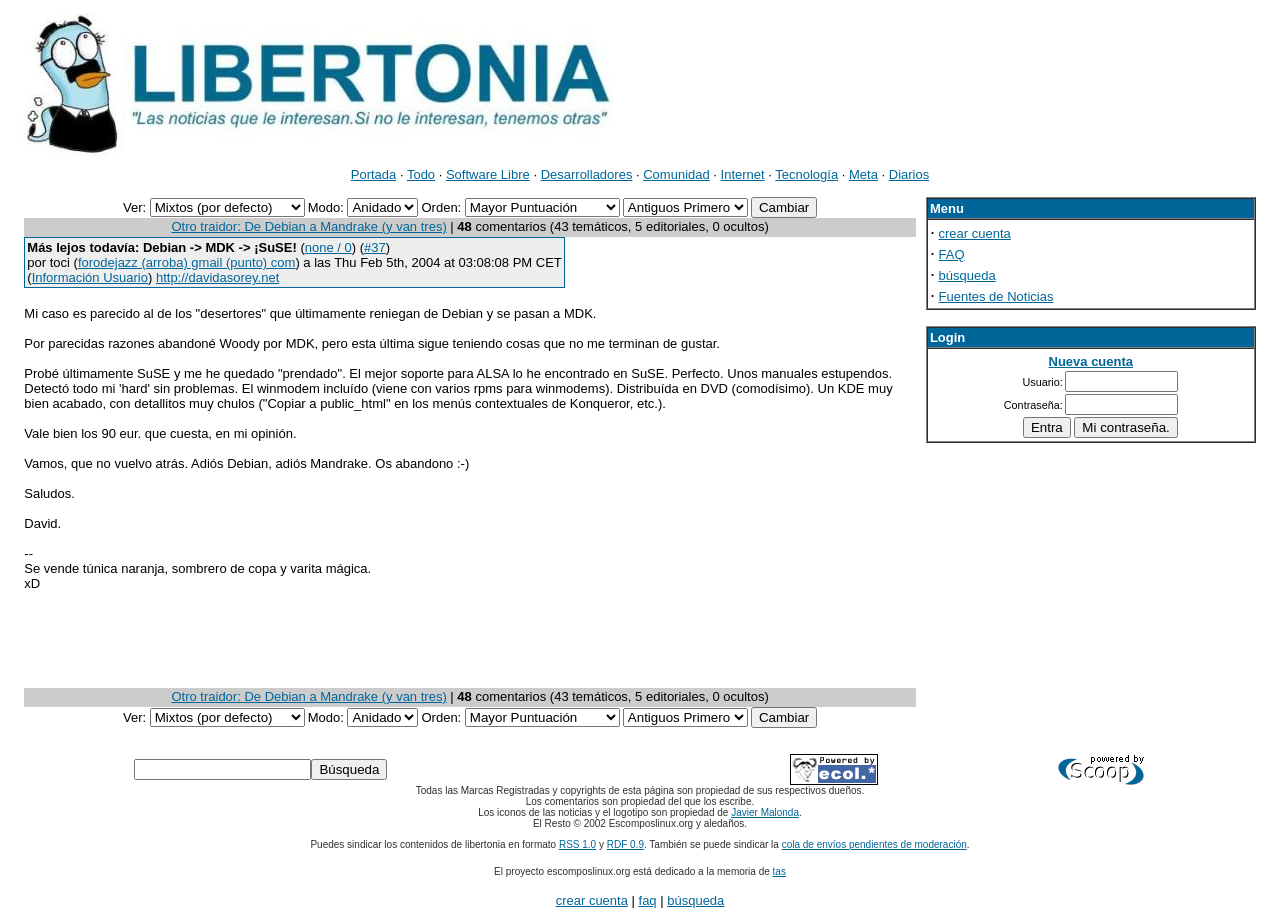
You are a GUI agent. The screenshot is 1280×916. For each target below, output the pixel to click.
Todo (421, 174)
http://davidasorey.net (217, 277)
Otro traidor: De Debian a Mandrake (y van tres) (308, 226)
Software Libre (488, 174)
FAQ (952, 254)
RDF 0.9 (625, 844)
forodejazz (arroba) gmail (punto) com (186, 262)
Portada (374, 174)
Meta (863, 174)
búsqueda (967, 275)
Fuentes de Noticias (996, 296)
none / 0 (328, 247)
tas (779, 871)
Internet (743, 174)
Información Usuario (90, 277)
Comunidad (676, 174)
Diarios (909, 174)
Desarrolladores (587, 174)
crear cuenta (975, 233)
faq (648, 900)
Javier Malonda (765, 812)
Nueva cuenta (1091, 361)
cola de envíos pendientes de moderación (874, 844)
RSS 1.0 (577, 844)
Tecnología (806, 174)
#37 (375, 247)
